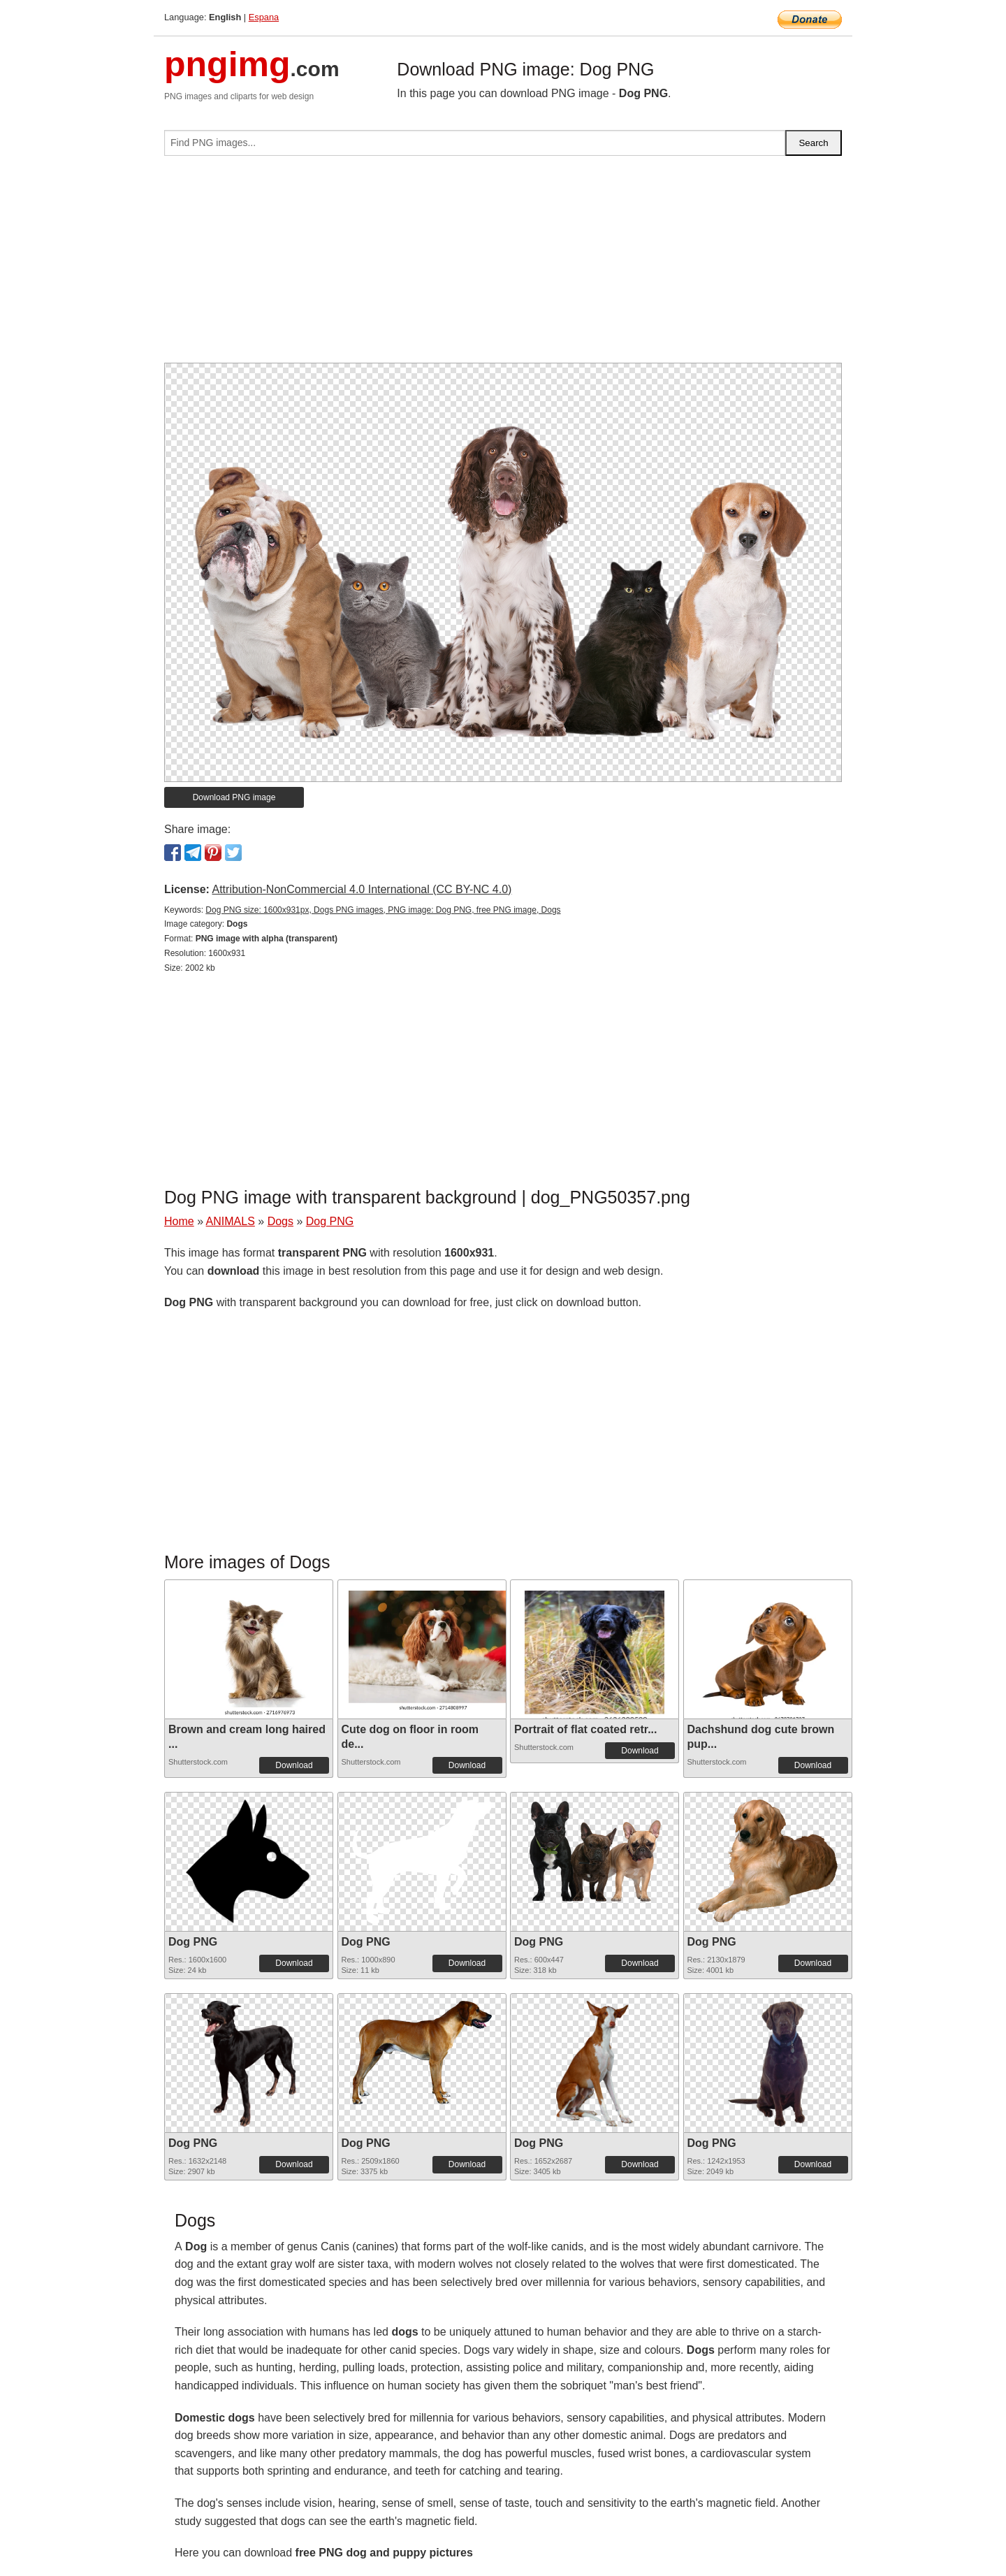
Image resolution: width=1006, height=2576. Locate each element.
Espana (264, 17)
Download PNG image (234, 797)
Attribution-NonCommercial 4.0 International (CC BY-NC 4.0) (361, 889)
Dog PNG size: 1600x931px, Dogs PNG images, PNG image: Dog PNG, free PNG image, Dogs (382, 910)
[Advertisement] (503, 265)
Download (293, 1765)
